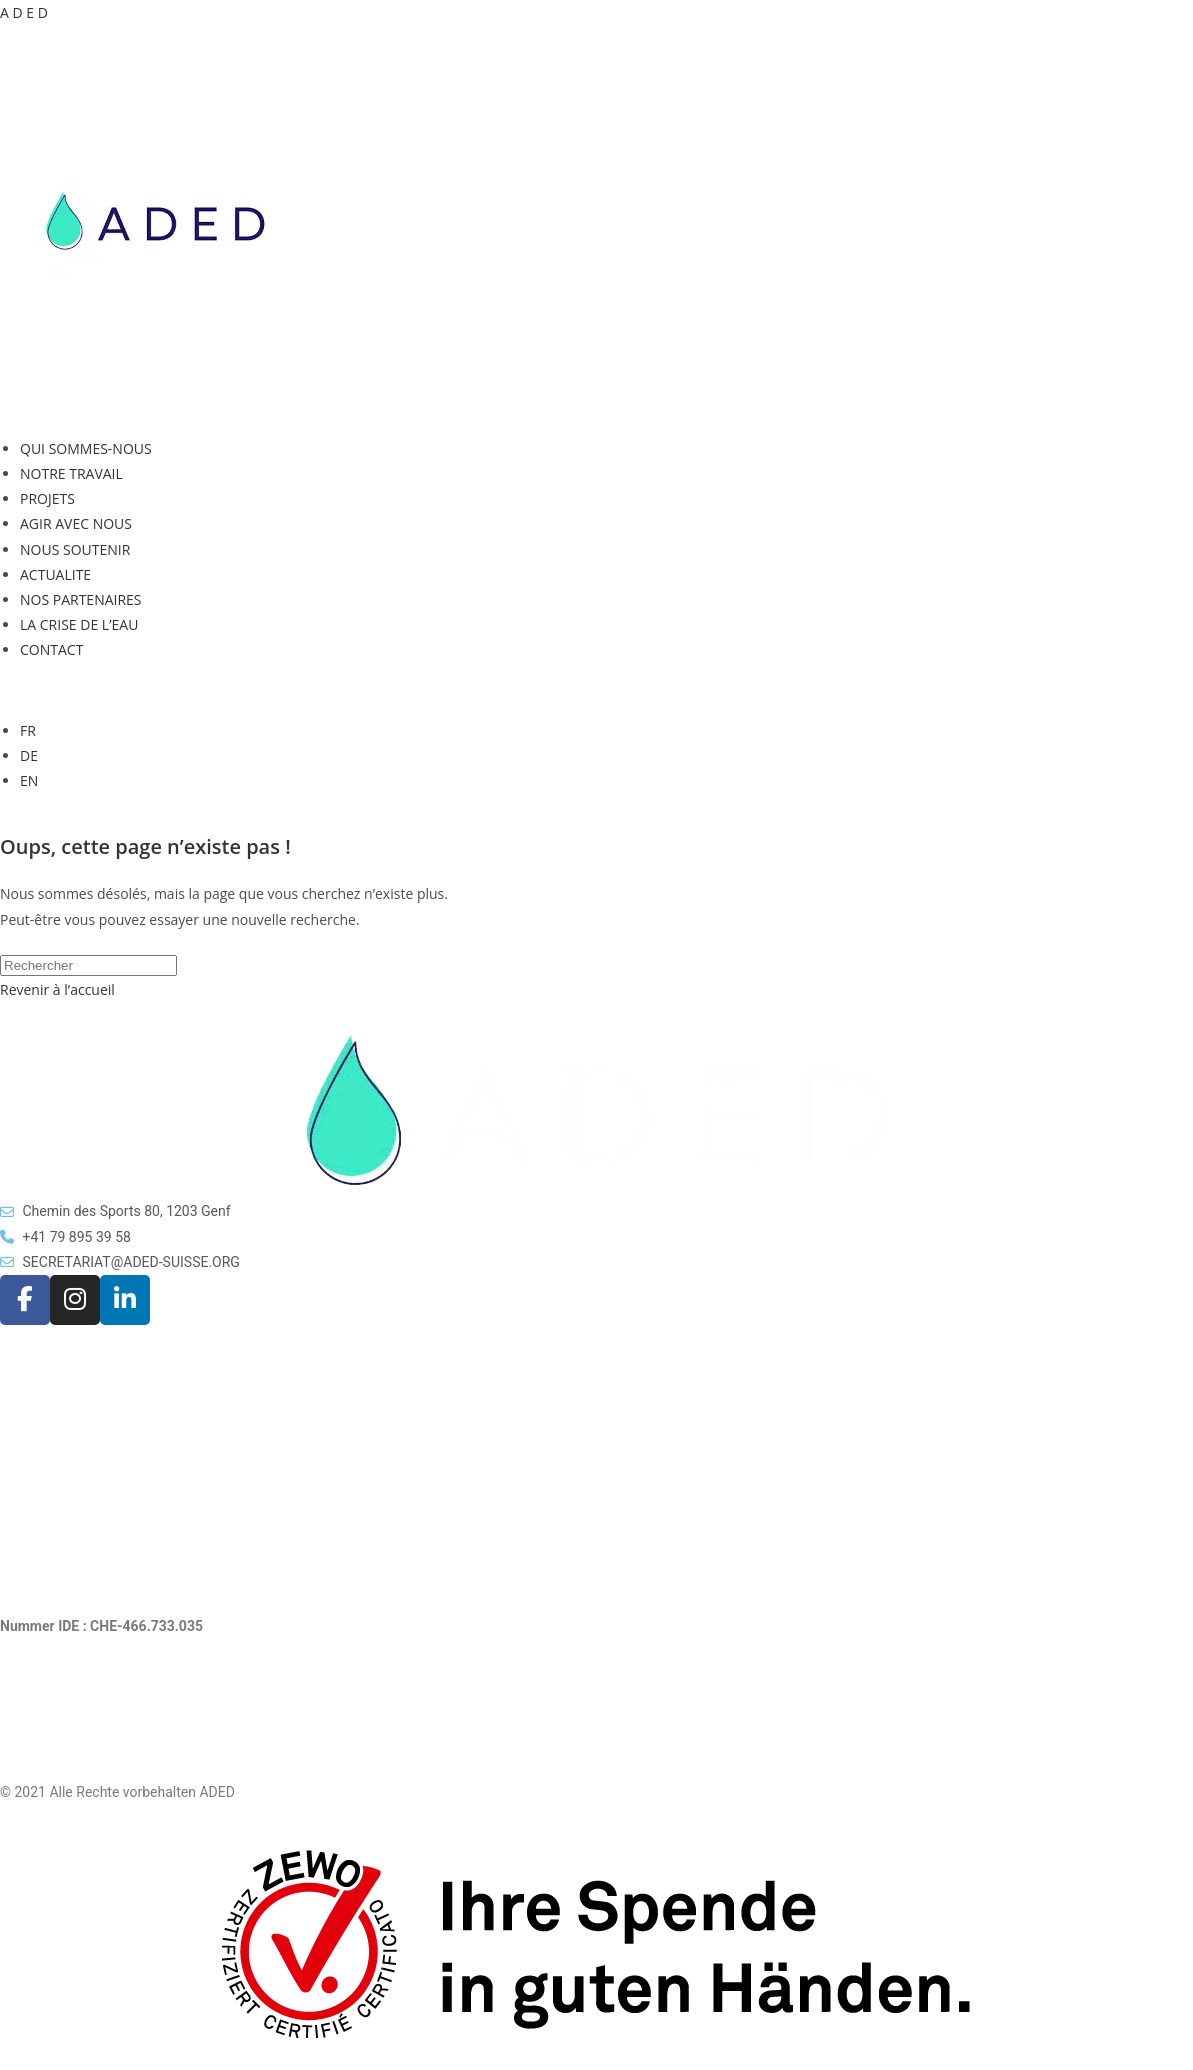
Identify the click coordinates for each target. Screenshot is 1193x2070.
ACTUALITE (55, 574)
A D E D (24, 12)
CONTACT (51, 649)
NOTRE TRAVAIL (71, 473)
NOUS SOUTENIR (75, 549)
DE (29, 755)
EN (29, 780)
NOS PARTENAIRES (81, 599)
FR (28, 730)
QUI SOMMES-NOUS (86, 448)
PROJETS (47, 498)
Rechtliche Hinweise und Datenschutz (117, 1722)
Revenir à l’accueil (57, 989)
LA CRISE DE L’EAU (79, 624)
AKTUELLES (37, 1407)
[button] (596, 408)
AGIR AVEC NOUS (76, 523)
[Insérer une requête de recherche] (88, 965)
